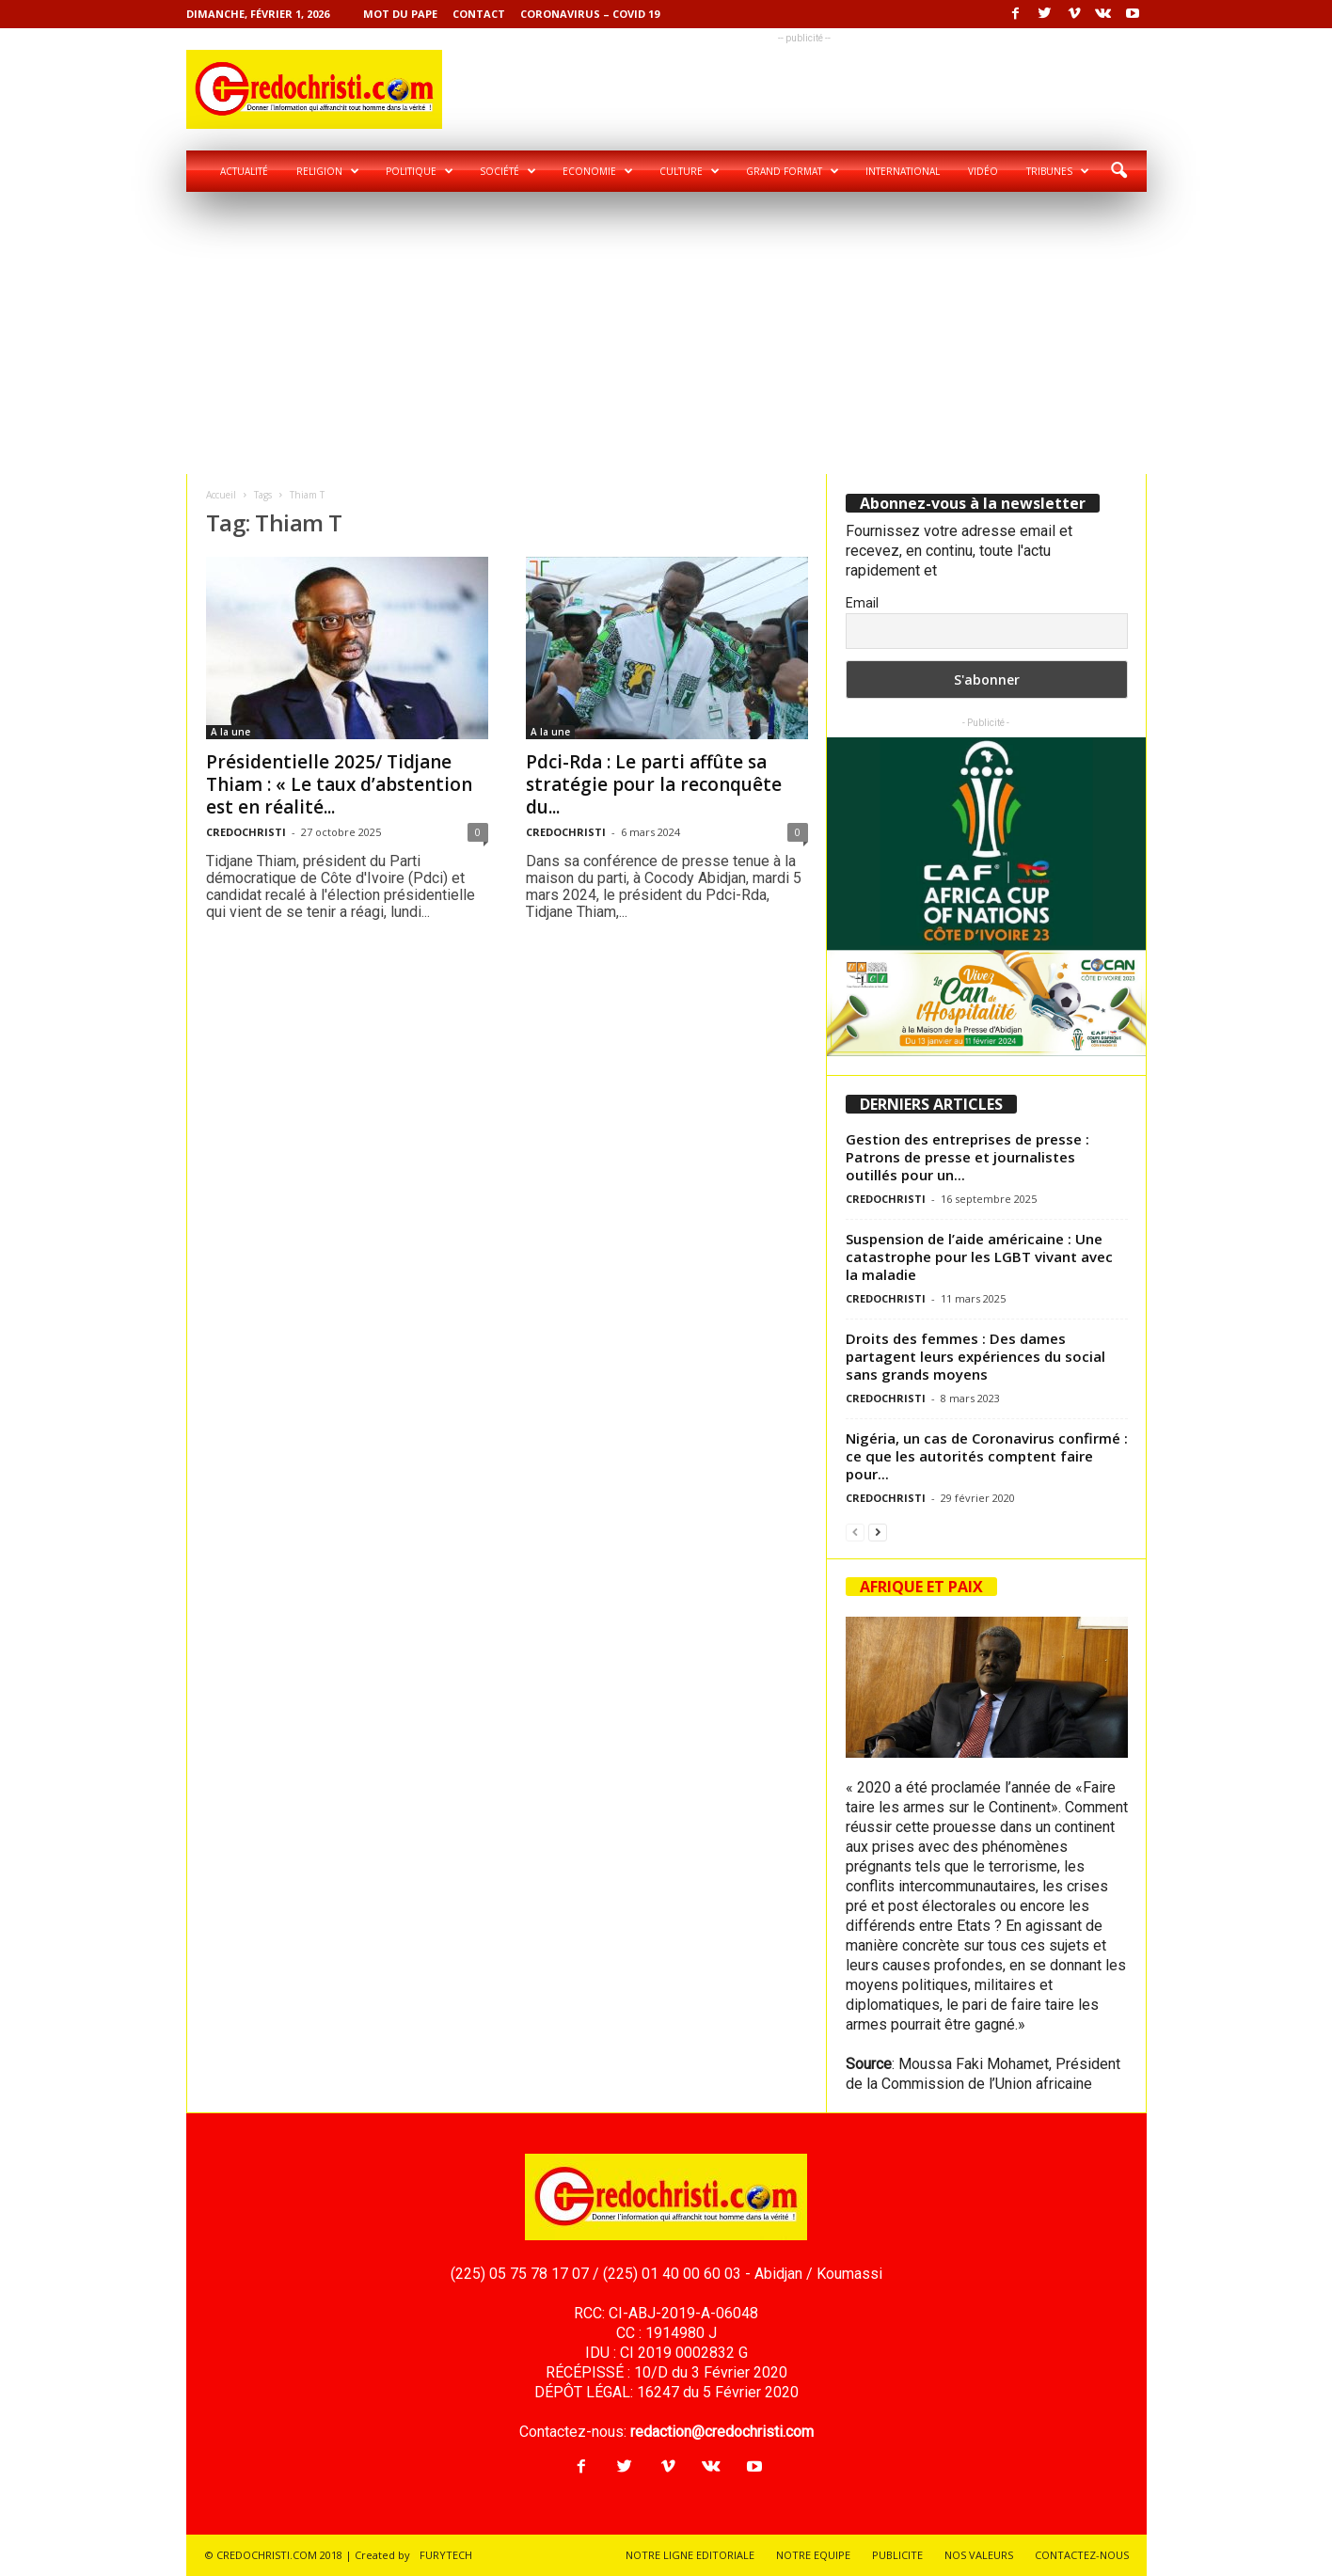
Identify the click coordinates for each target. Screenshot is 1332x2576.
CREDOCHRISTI (246, 832)
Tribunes (1057, 171)
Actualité (244, 171)
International (902, 171)
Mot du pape (400, 14)
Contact (478, 14)
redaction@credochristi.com (722, 2432)
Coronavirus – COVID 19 (589, 14)
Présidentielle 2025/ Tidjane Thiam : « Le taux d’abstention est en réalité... (339, 784)
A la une (230, 731)
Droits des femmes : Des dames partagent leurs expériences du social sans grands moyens (975, 1356)
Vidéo (983, 171)
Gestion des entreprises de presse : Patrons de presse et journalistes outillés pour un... (967, 1157)
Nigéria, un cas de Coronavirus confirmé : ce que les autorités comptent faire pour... (987, 1456)
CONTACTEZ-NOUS (1082, 2555)
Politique (419, 171)
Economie (598, 171)
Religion (327, 171)
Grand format (792, 171)
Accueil (221, 494)
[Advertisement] (666, 333)
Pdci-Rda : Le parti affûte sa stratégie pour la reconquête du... (654, 784)
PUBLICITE (897, 2555)
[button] (1118, 171)
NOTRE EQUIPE (813, 2555)
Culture (689, 171)
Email (862, 602)
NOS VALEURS (978, 2555)
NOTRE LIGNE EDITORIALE (690, 2555)
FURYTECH (446, 2555)
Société (508, 171)
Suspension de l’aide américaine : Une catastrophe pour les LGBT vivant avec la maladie (979, 1256)
